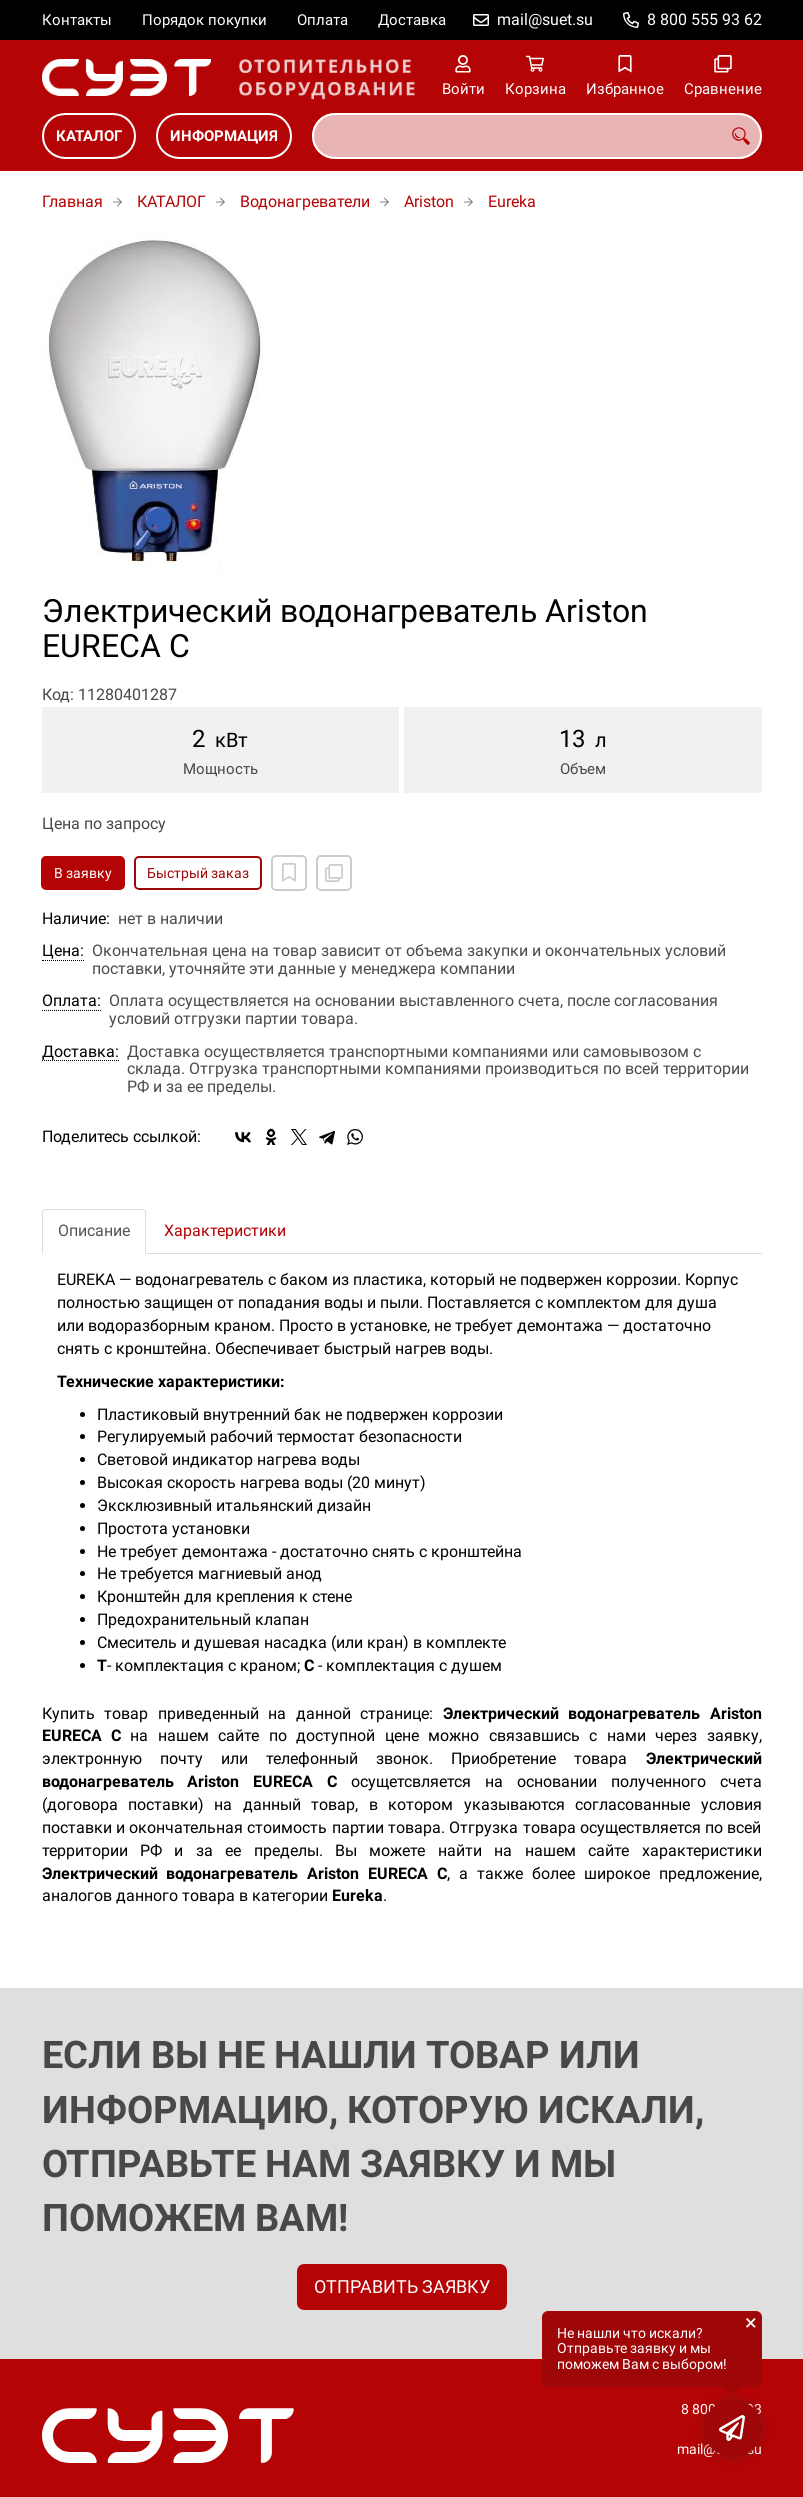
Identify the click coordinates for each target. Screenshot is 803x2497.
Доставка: (80, 1052)
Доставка (412, 20)
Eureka (512, 201)
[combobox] (537, 136)
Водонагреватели (305, 201)
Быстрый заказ (198, 873)
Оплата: (71, 1001)
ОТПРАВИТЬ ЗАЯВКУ (402, 2286)
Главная (72, 201)
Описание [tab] (94, 1230)
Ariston (429, 201)
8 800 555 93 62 (704, 19)
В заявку (83, 873)
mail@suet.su (545, 19)
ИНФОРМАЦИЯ (224, 136)
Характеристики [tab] (225, 1230)
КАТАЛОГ (89, 136)
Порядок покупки (204, 20)
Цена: (63, 951)
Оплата (322, 20)
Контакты (77, 20)
